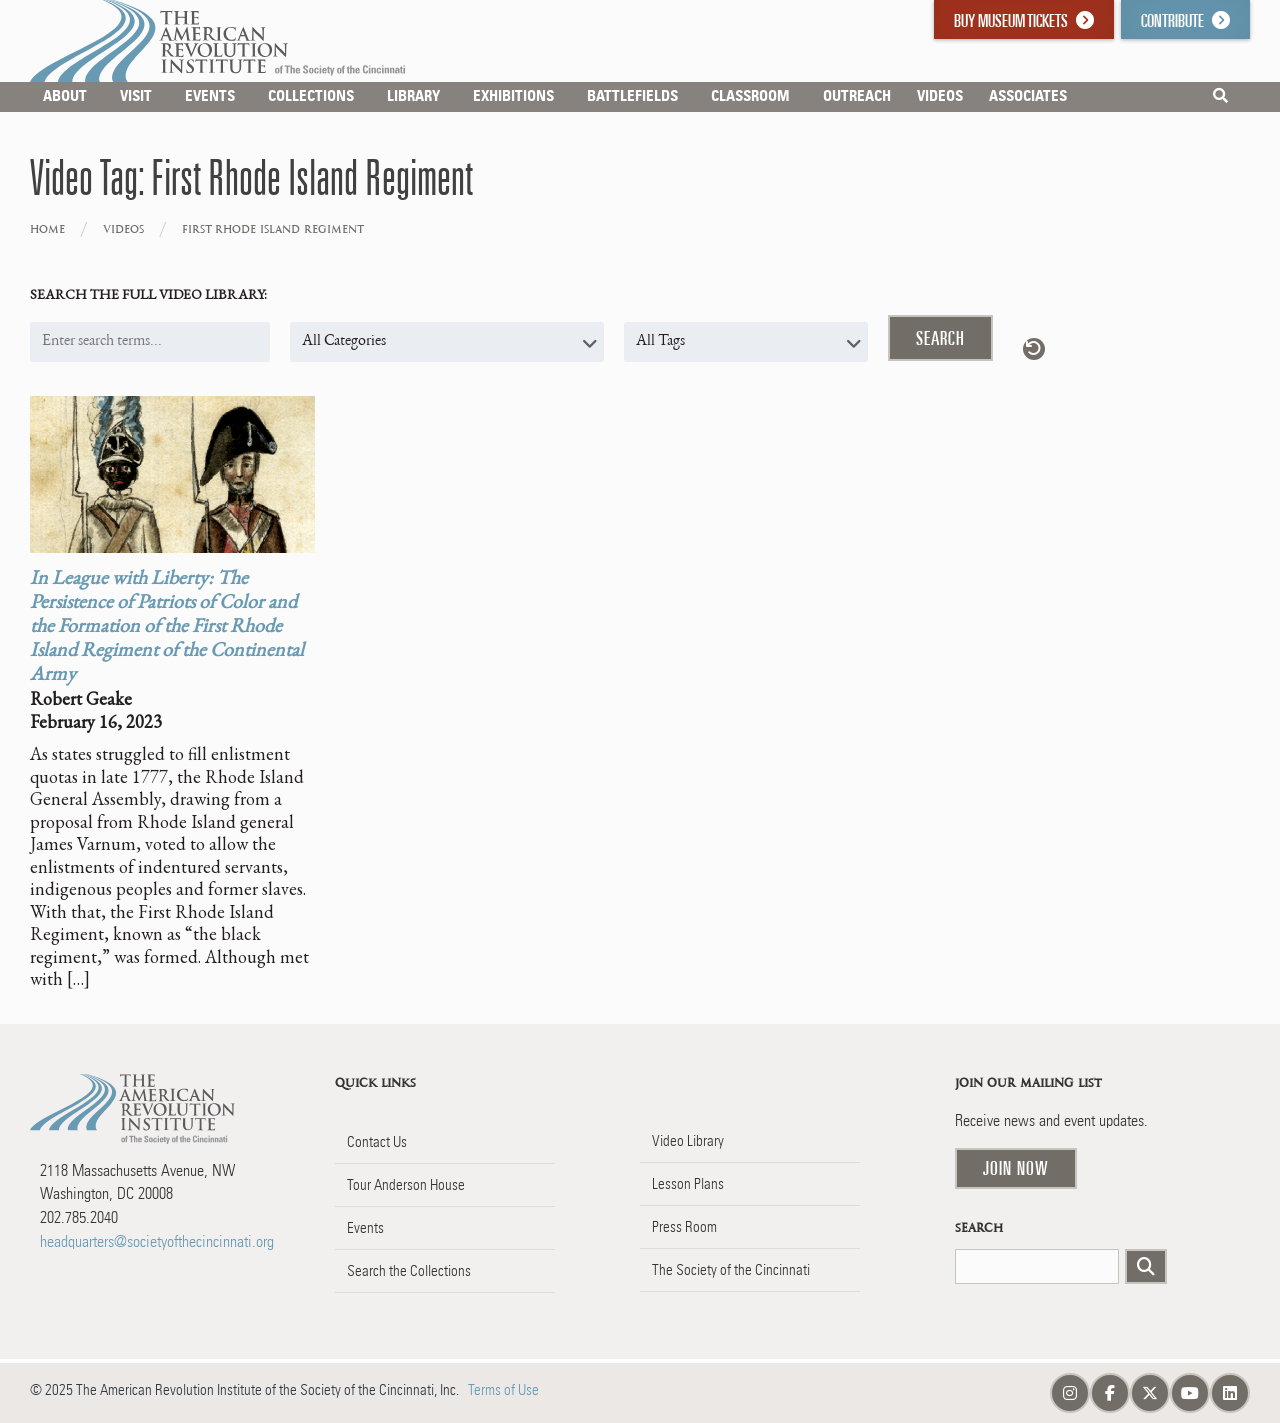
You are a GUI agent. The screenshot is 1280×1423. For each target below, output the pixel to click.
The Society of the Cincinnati (731, 1270)
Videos (123, 229)
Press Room (684, 1227)
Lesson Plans (688, 1184)
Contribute (1185, 20)
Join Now (1016, 1168)
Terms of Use (503, 1390)
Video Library (688, 1141)
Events (365, 1228)
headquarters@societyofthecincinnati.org (157, 1241)
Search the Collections (409, 1271)
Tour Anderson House (406, 1185)
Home (47, 229)
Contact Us (377, 1142)
